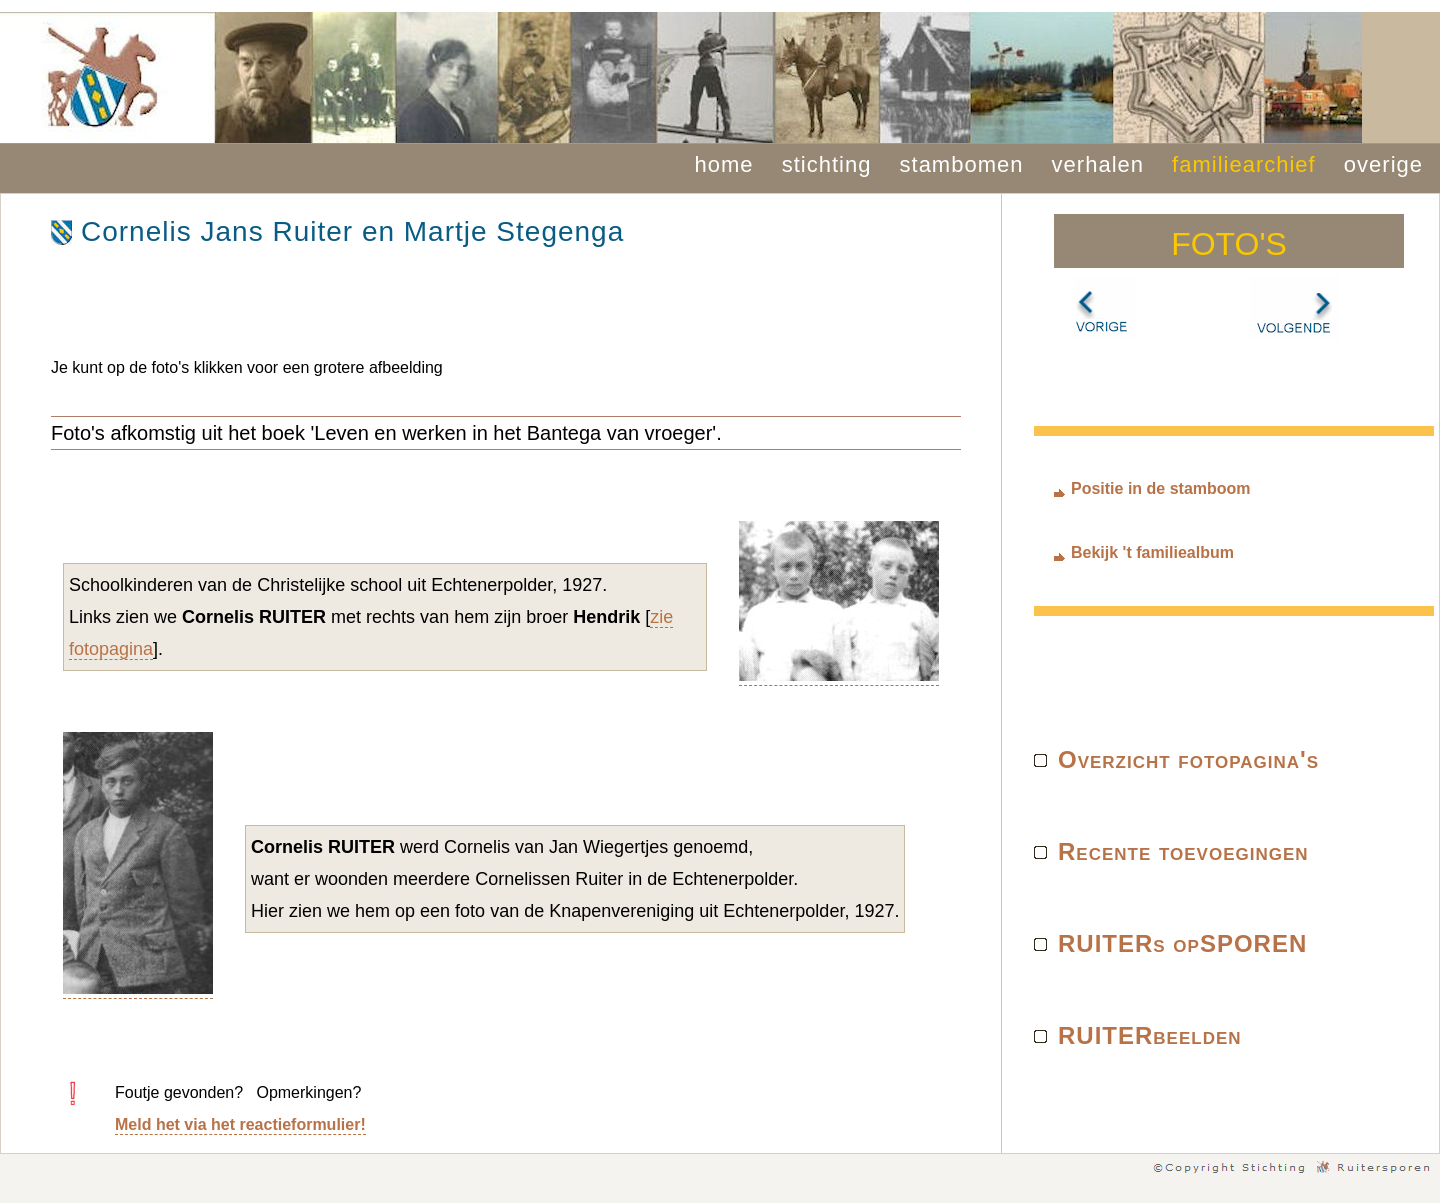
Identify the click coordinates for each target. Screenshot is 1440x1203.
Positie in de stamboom (1161, 488)
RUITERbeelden (1150, 1035)
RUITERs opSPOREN (1182, 943)
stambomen (962, 164)
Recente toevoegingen (1183, 851)
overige (1383, 164)
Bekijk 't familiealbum (1152, 552)
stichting (827, 164)
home (724, 164)
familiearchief (1244, 164)
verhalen (1098, 164)
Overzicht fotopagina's (1188, 759)
